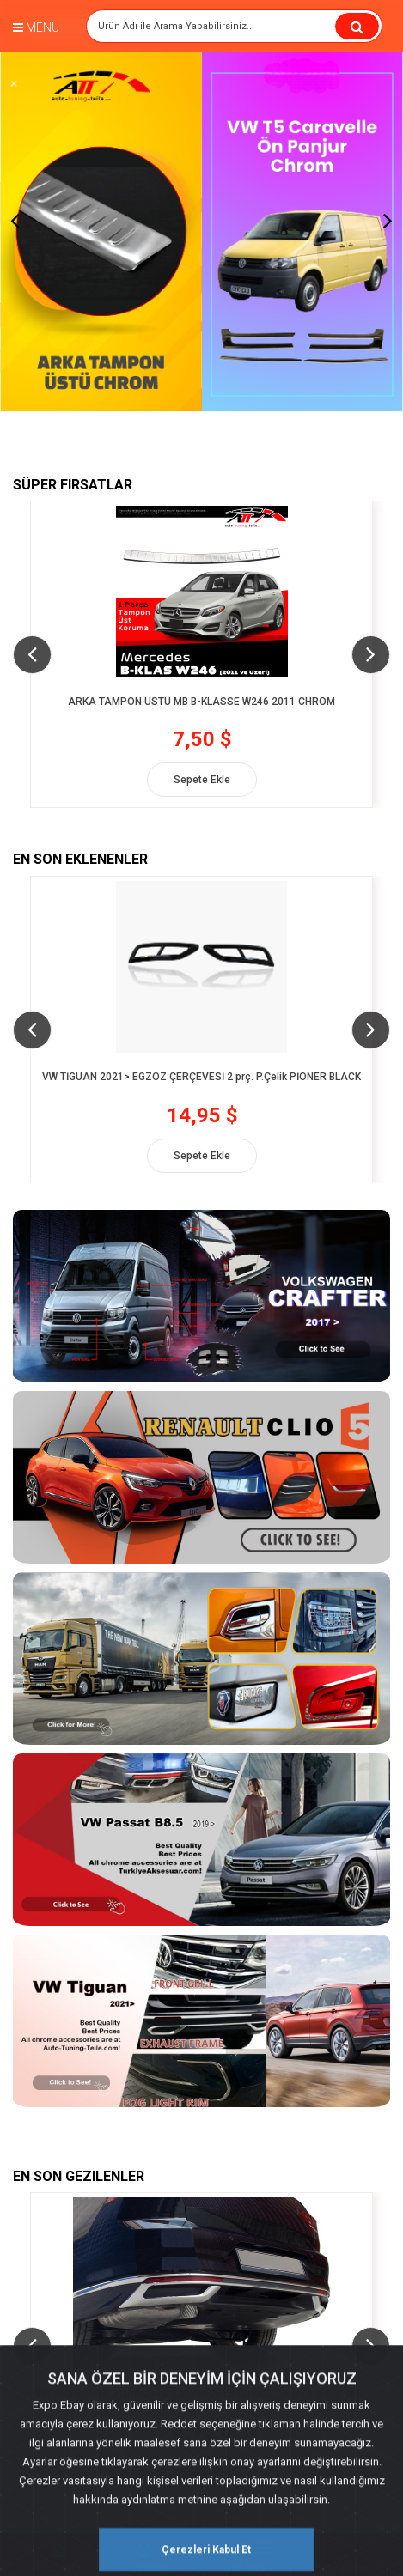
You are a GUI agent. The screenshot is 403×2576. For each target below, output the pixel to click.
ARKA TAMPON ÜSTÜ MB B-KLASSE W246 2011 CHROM (201, 708)
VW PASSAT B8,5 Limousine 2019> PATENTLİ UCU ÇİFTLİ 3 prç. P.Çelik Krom (201, 2400)
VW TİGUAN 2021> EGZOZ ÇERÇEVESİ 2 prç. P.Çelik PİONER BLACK (201, 1083)
